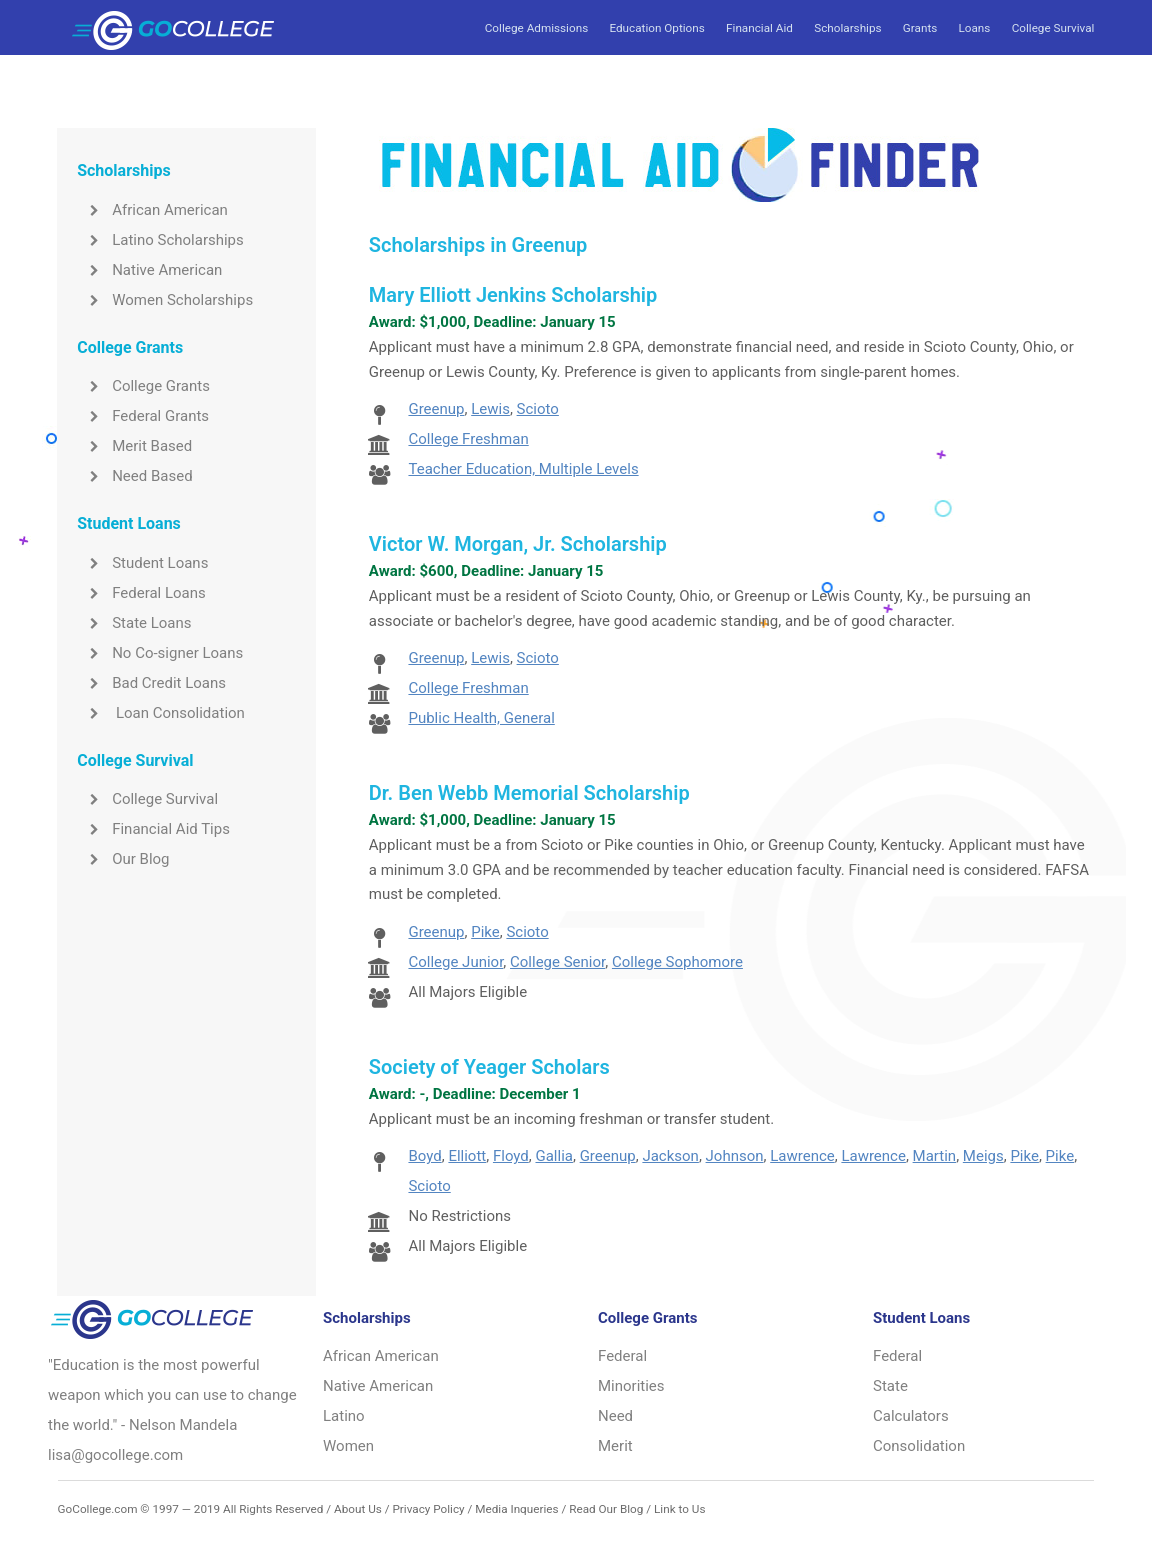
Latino (344, 1416)
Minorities (631, 1386)
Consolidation (919, 1446)
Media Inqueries (516, 1509)
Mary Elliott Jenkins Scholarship (513, 295)
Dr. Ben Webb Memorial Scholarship (529, 793)
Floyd (511, 1156)
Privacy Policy (428, 1509)
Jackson (670, 1156)
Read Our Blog (606, 1509)
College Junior (455, 962)
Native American (149, 270)
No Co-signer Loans (160, 653)
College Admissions (536, 28)
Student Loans (142, 563)
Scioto (538, 409)
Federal (622, 1356)
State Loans (134, 623)
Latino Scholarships (160, 240)
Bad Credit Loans (151, 683)
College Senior (557, 962)
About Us (358, 1509)
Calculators (911, 1416)
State (890, 1386)
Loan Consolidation (161, 713)
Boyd (424, 1156)
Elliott (467, 1156)
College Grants (143, 386)
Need (615, 1416)
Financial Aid (759, 28)
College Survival (1053, 28)
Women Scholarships (165, 300)
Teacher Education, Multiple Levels (523, 469)
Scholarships (847, 28)
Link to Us (679, 1509)
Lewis (490, 409)
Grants (920, 28)
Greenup (436, 409)
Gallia (553, 1156)
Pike (485, 932)
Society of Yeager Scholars (489, 1067)
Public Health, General (481, 718)
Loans (975, 28)
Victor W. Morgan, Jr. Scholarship (518, 544)
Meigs (983, 1156)
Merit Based (134, 446)
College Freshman (468, 439)
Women (348, 1446)
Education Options (656, 28)
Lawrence (802, 1156)
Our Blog (123, 859)
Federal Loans (141, 593)
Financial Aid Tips (153, 829)
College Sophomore (677, 962)
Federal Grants (143, 416)
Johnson (735, 1156)
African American (152, 210)
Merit (615, 1446)
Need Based (134, 476)
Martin (935, 1156)
